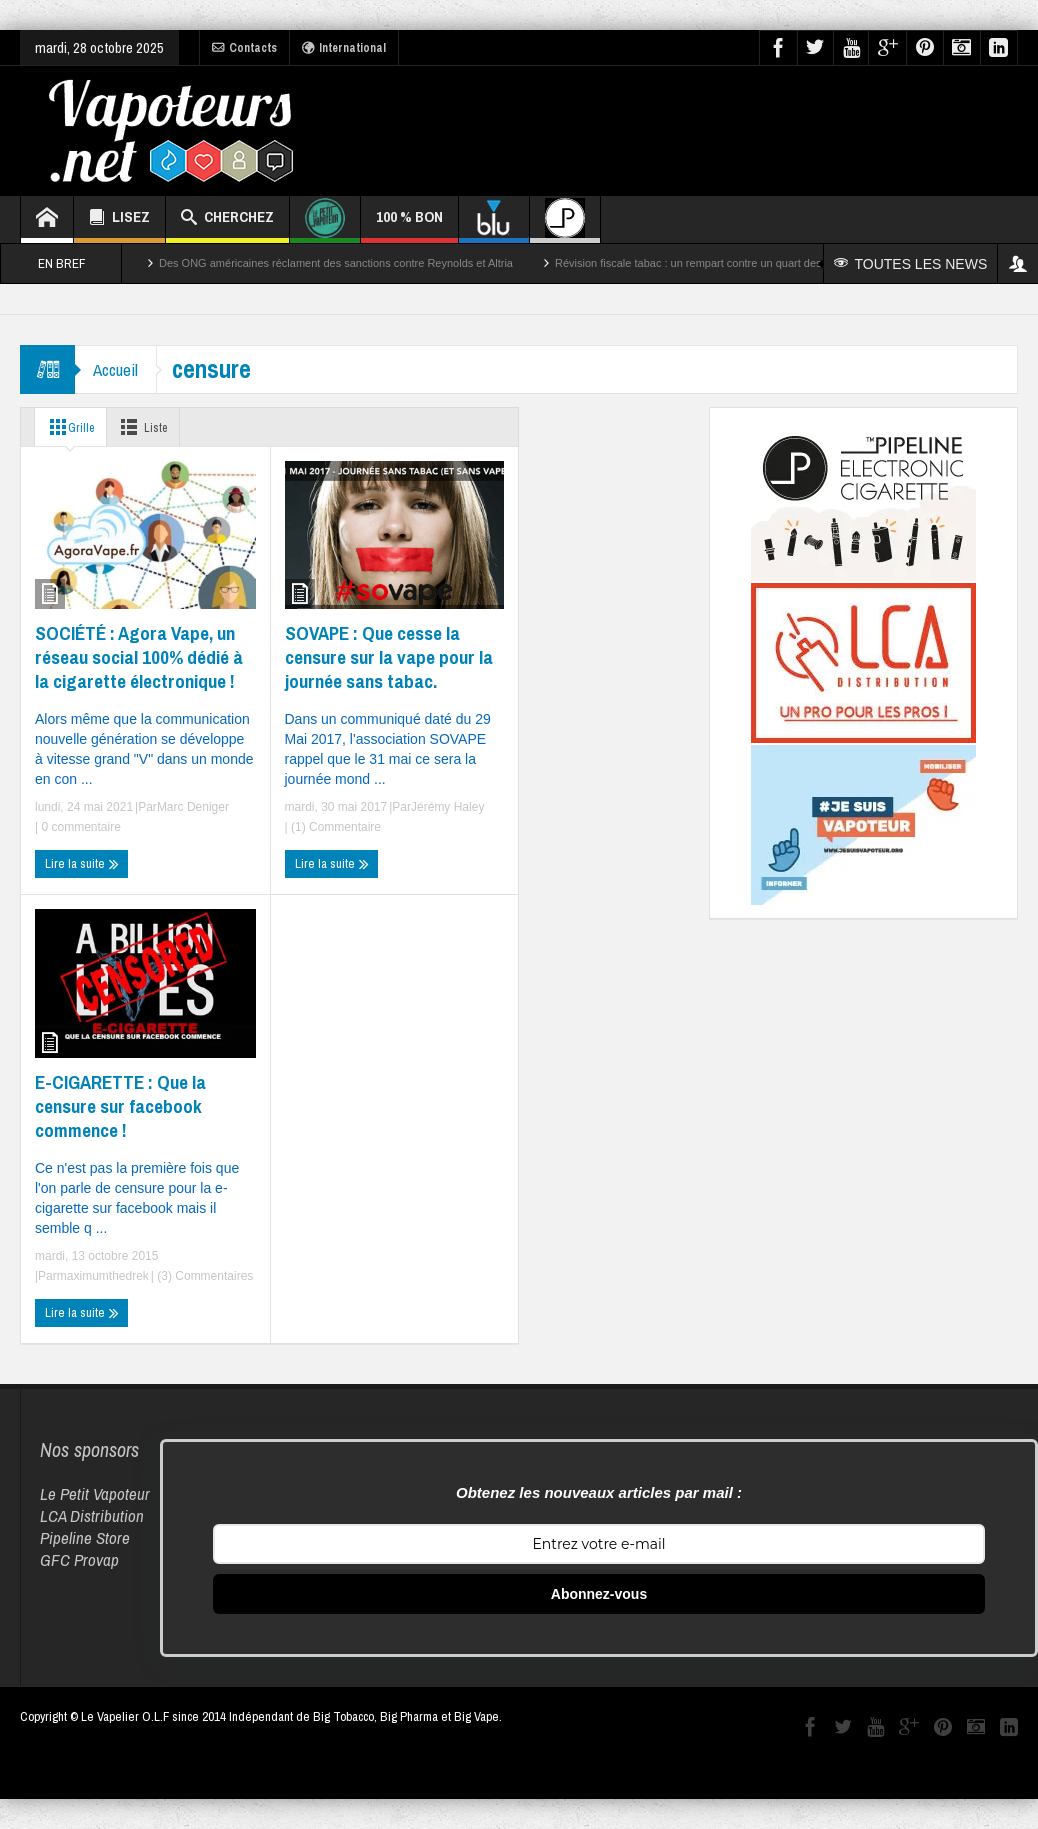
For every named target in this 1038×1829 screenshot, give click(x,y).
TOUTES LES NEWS (911, 264)
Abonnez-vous (599, 1594)
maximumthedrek (103, 1276)
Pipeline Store (85, 1537)
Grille (70, 427)
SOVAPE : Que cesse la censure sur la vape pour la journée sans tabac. (389, 657)
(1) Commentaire (334, 827)
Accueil (117, 369)
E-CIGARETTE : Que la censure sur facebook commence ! (120, 1106)
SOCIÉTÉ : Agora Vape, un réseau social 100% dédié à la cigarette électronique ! (139, 657)
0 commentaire (79, 827)
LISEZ (119, 219)
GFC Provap (79, 1559)
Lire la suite (82, 864)
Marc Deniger (193, 807)
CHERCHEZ (227, 219)
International (344, 48)
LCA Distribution (92, 1515)
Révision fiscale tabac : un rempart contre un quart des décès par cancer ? (736, 263)
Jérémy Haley (447, 807)
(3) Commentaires (203, 1276)
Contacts (244, 48)
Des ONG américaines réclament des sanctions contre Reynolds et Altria (336, 263)
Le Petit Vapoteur (95, 1493)
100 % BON (409, 224)
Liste (150, 427)
